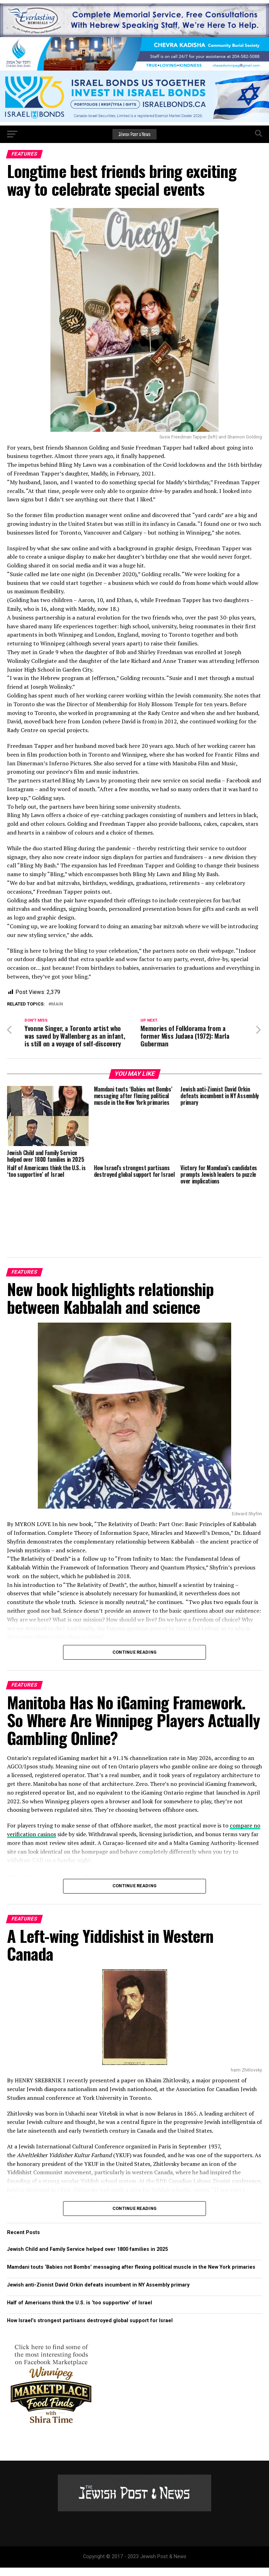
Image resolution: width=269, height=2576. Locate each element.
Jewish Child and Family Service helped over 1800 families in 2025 (87, 2258)
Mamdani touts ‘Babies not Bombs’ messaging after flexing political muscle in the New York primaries (131, 2276)
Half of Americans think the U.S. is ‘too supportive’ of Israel (79, 2311)
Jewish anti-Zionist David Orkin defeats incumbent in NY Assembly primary (98, 2294)
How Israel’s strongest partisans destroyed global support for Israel (90, 2329)
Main (57, 1004)
